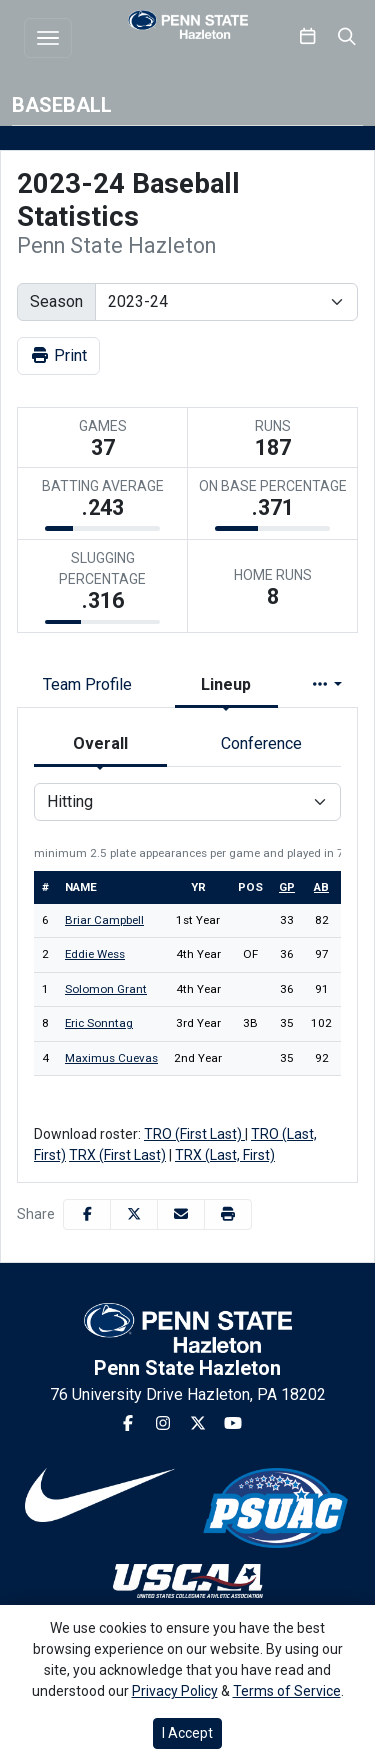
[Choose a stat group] (187, 802)
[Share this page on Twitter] (134, 1214)
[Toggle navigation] (48, 38)
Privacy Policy (175, 1691)
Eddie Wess (95, 954)
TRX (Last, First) (225, 1155)
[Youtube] (233, 1424)
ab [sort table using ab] (321, 887)
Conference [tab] (261, 743)
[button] (228, 1214)
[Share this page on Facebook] (87, 1214)
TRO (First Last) (194, 1134)
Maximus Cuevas (111, 1058)
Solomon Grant (106, 989)
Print (58, 355)
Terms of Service (287, 1691)
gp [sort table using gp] (287, 887)
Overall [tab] (100, 743)
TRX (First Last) (117, 1155)
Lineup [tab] (226, 684)
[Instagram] (163, 1424)
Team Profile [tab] (87, 684)
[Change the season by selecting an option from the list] (226, 302)
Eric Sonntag (99, 1023)
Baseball (62, 105)
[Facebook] (128, 1424)
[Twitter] (198, 1424)
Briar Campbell (104, 920)
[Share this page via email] (181, 1214)
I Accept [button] (187, 1733)
